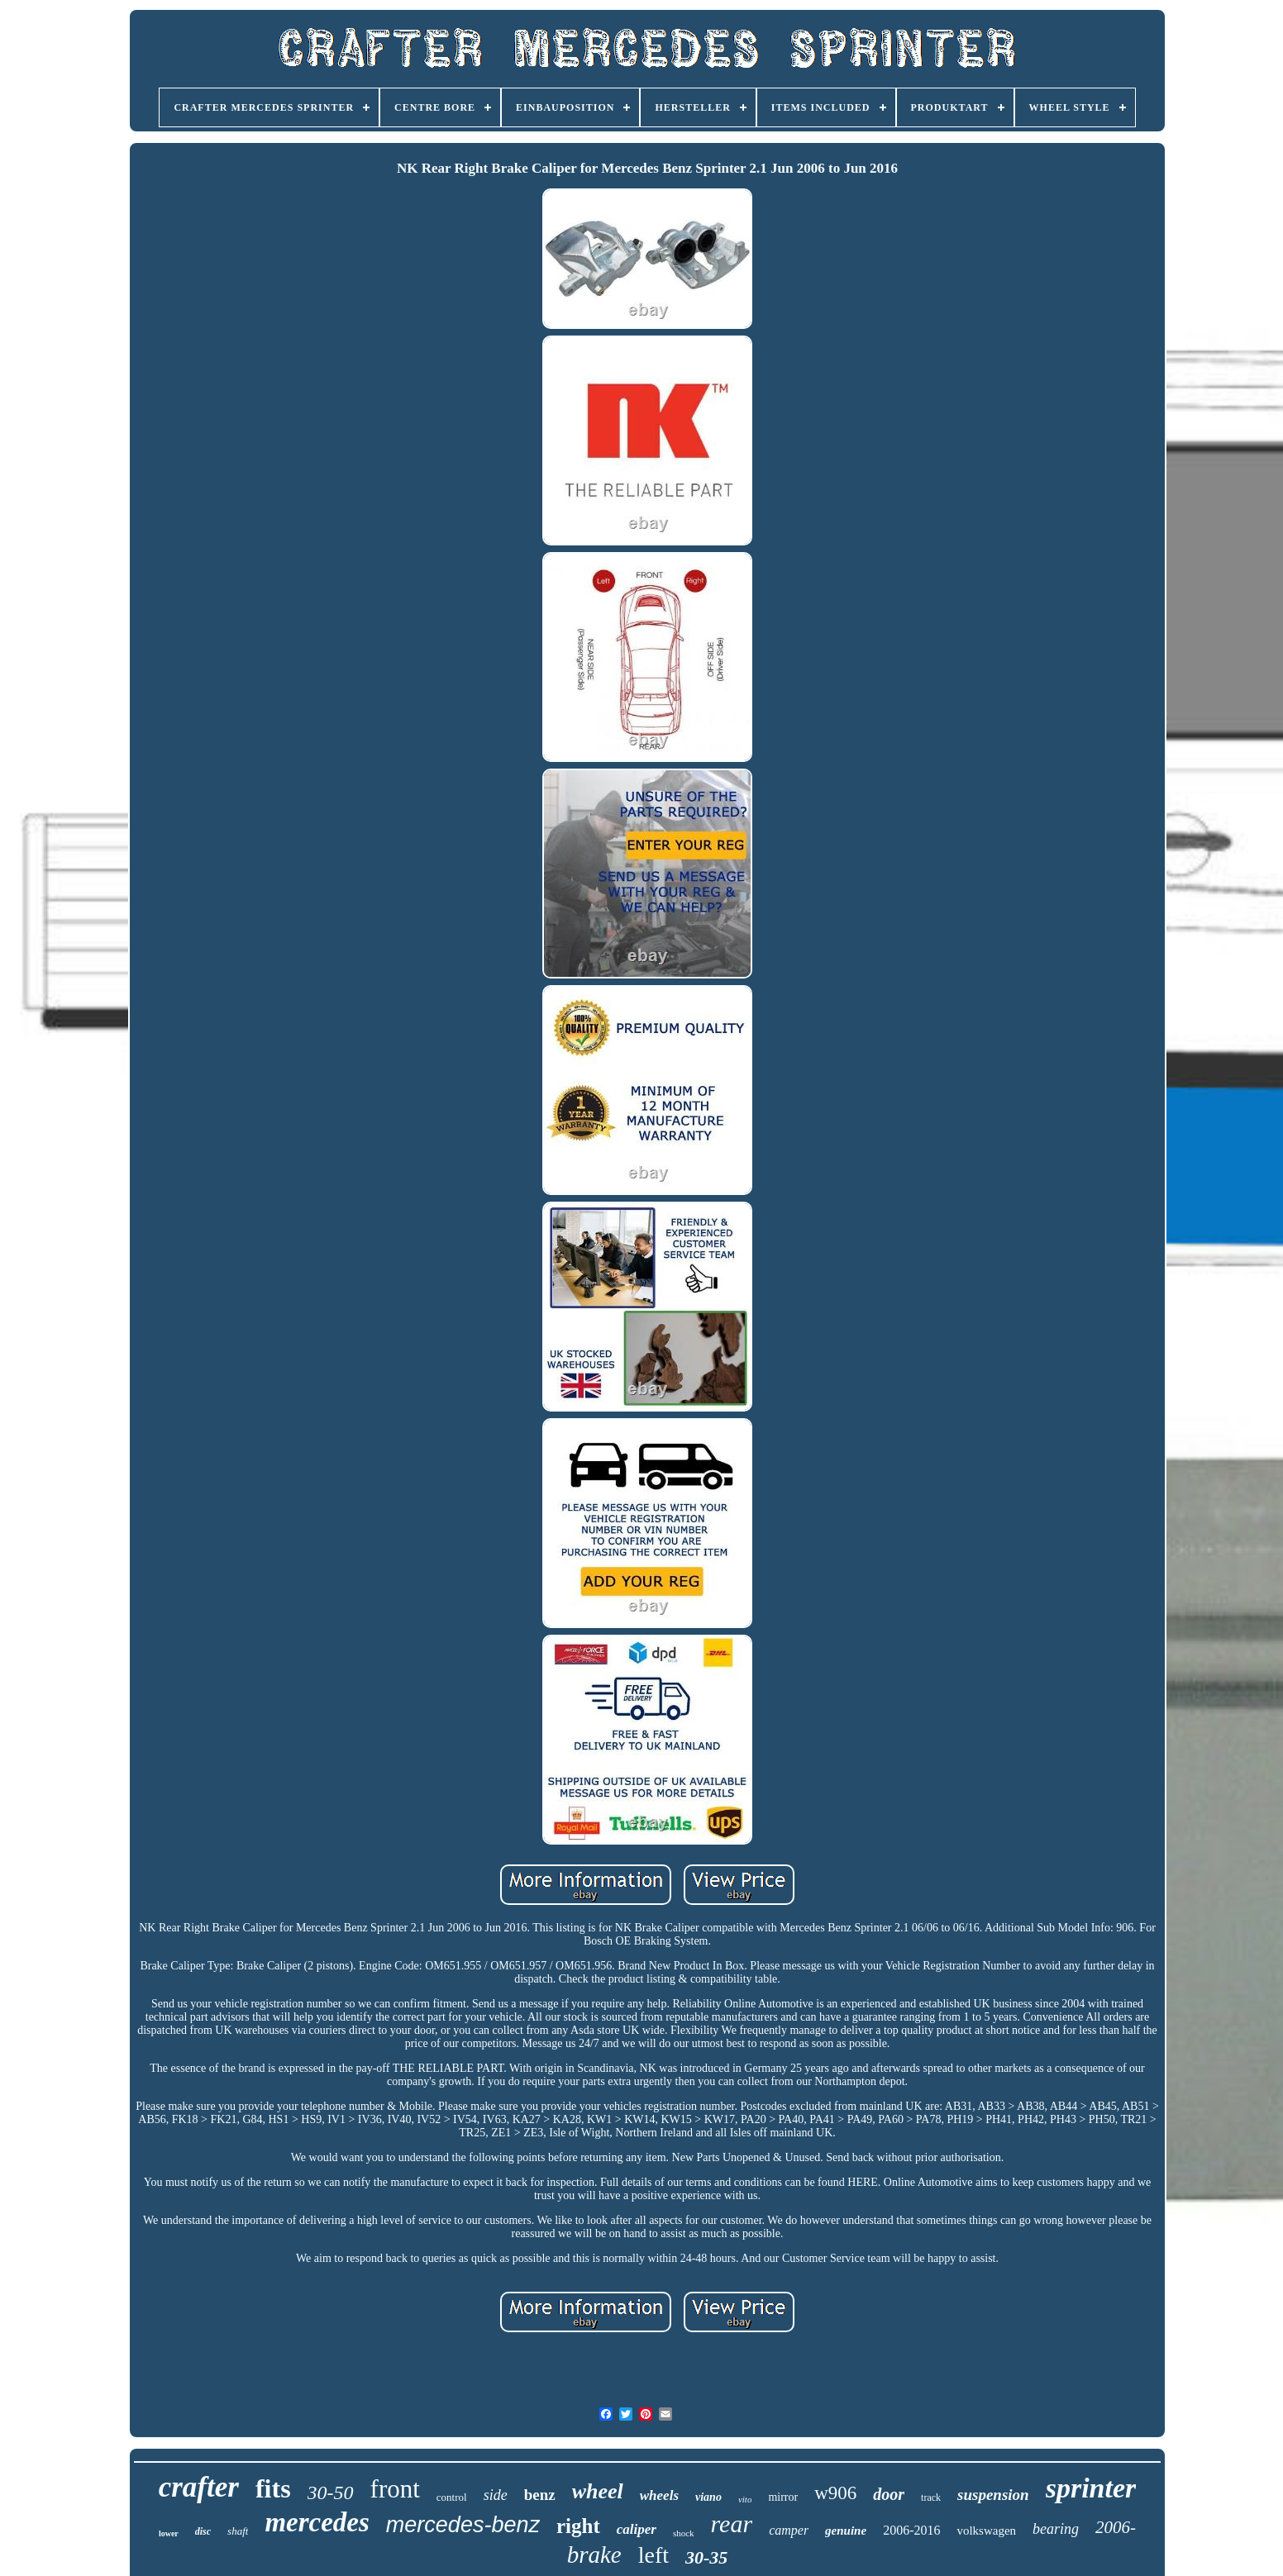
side (496, 2495)
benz (540, 2494)
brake (594, 2554)
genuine (845, 2530)
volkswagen (986, 2530)
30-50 (331, 2492)
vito (745, 2499)
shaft (237, 2531)
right (578, 2526)
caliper (636, 2529)
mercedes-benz (463, 2524)
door (888, 2494)
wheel (597, 2491)
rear (732, 2523)
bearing (1056, 2529)
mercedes (317, 2522)
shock (683, 2533)
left (653, 2555)
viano (708, 2497)
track (931, 2497)
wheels (659, 2495)
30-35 (706, 2557)
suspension (993, 2494)
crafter (199, 2487)
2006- (1115, 2527)
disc (203, 2531)
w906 (835, 2493)
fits (273, 2488)
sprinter (1091, 2488)
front (395, 2488)
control (451, 2497)
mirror (783, 2497)
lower (169, 2533)
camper (788, 2530)
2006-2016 (911, 2530)
